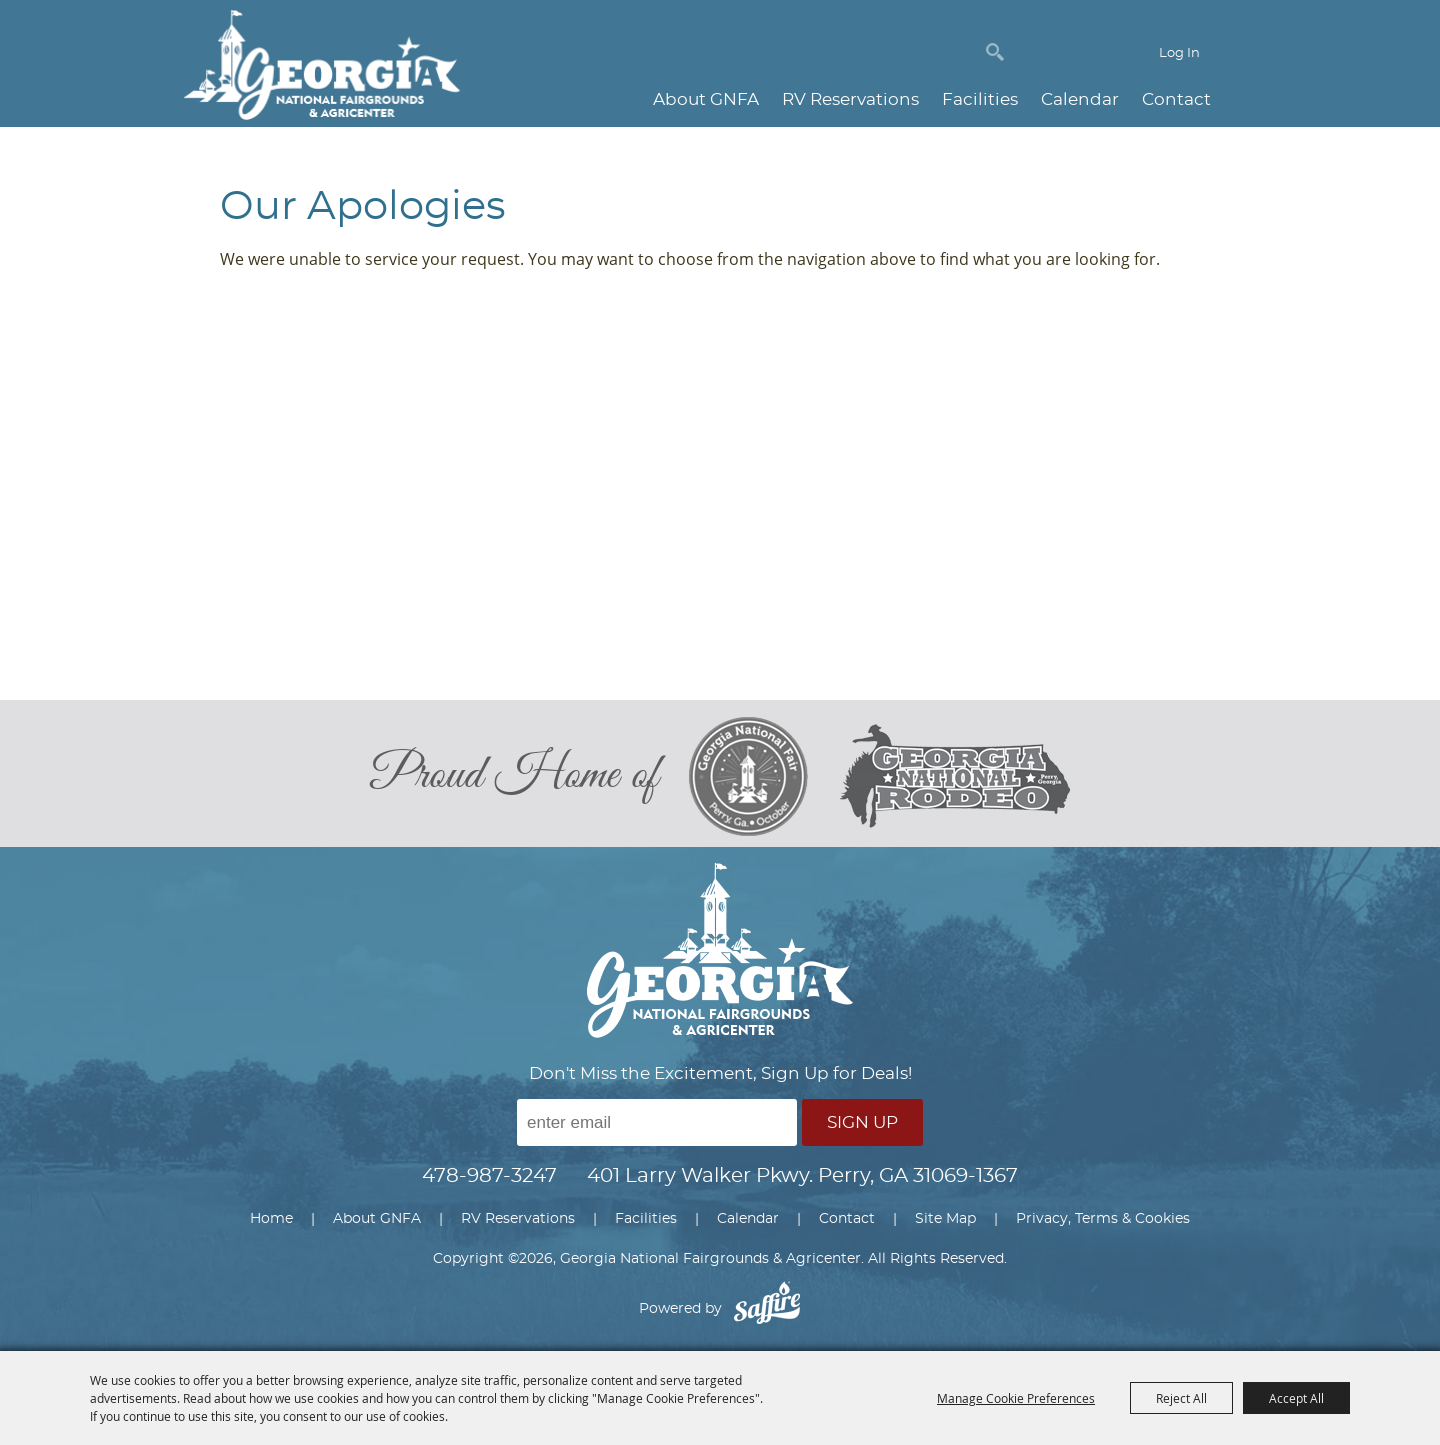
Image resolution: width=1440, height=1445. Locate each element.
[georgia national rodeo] (955, 776)
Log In (1179, 53)
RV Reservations (850, 99)
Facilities (980, 99)
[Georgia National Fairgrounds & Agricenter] (322, 67)
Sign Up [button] (862, 1122)
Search (995, 52)
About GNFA (706, 99)
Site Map (945, 1219)
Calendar (1080, 99)
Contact (1176, 99)
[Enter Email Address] (657, 1122)
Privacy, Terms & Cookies (1103, 1219)
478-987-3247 (489, 1176)
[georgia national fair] (764, 776)
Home (271, 1219)
